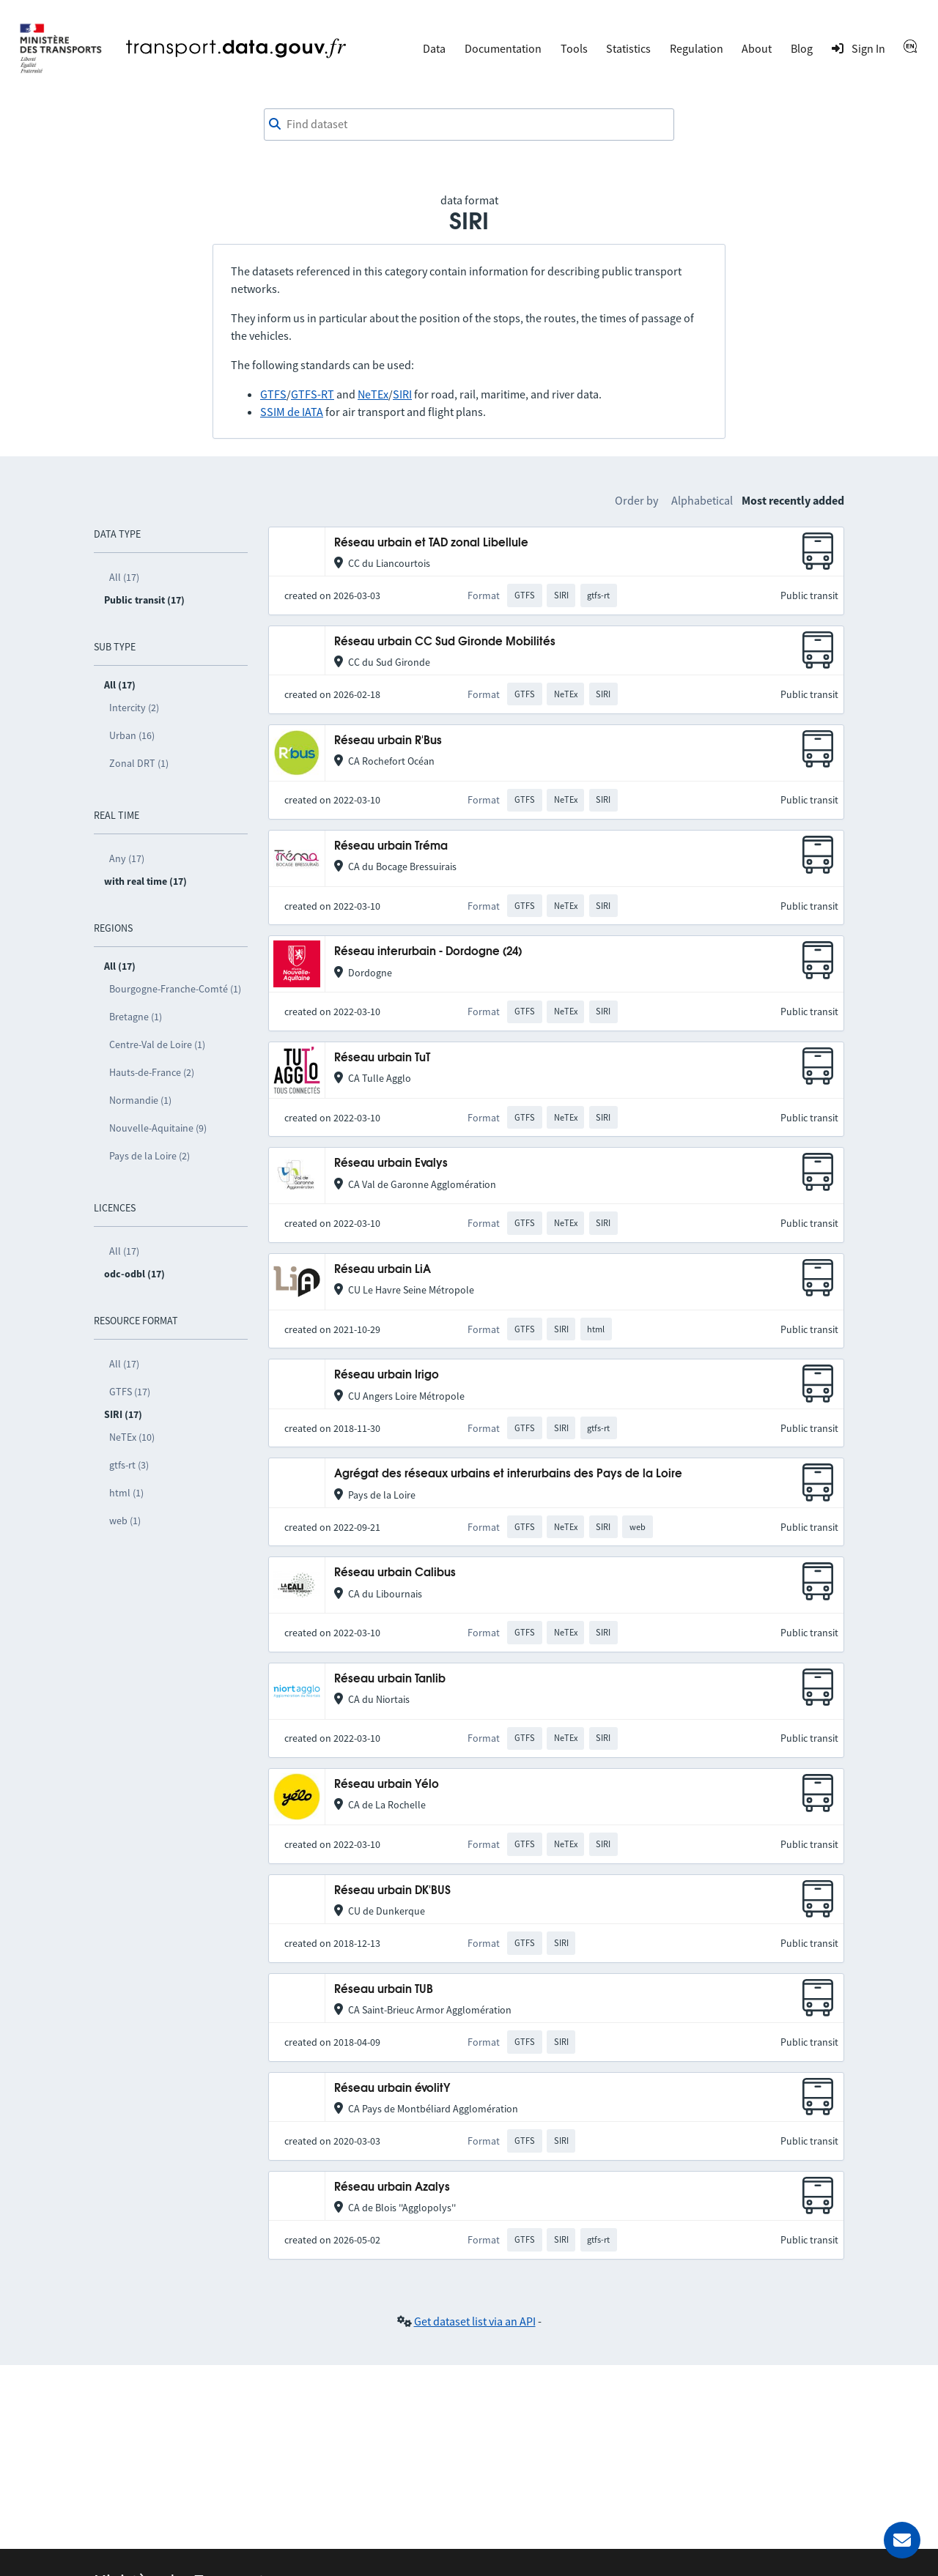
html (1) (126, 1492)
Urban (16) (132, 735)
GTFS (273, 394)
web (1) (125, 1520)
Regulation (696, 48)
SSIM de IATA (291, 411)
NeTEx (373, 394)
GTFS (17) (129, 1391)
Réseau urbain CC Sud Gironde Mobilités (444, 641)
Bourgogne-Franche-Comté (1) (175, 988)
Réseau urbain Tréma (391, 846)
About (757, 48)
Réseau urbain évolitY (392, 2088)
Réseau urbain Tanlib (390, 1679)
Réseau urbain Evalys (391, 1163)
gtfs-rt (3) (129, 1464)
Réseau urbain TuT (382, 1058)
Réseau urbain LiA (382, 1269)
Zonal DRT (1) (139, 763)
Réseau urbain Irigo (386, 1375)
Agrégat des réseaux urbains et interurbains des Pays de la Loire (508, 1474)
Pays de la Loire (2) (149, 1155)
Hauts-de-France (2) (151, 1072)
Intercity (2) (134, 707)
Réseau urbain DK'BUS (392, 1890)
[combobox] (469, 124)
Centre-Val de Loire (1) (157, 1044)
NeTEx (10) (132, 1437)
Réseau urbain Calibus (395, 1572)
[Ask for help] (902, 2540)
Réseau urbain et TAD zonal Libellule (431, 543)
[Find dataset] (469, 124)
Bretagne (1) (135, 1016)
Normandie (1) (140, 1100)
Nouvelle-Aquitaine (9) (158, 1128)
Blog (802, 48)
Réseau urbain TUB (383, 1989)
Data (434, 48)
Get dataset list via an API (475, 2321)
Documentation (503, 48)
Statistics (628, 48)
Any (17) (126, 858)
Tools (574, 48)
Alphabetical (702, 500)
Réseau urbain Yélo (386, 1784)
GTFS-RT (312, 394)
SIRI (402, 394)
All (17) (124, 577)
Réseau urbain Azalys (392, 2187)
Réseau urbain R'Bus (388, 740)
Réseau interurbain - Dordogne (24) (428, 951)
